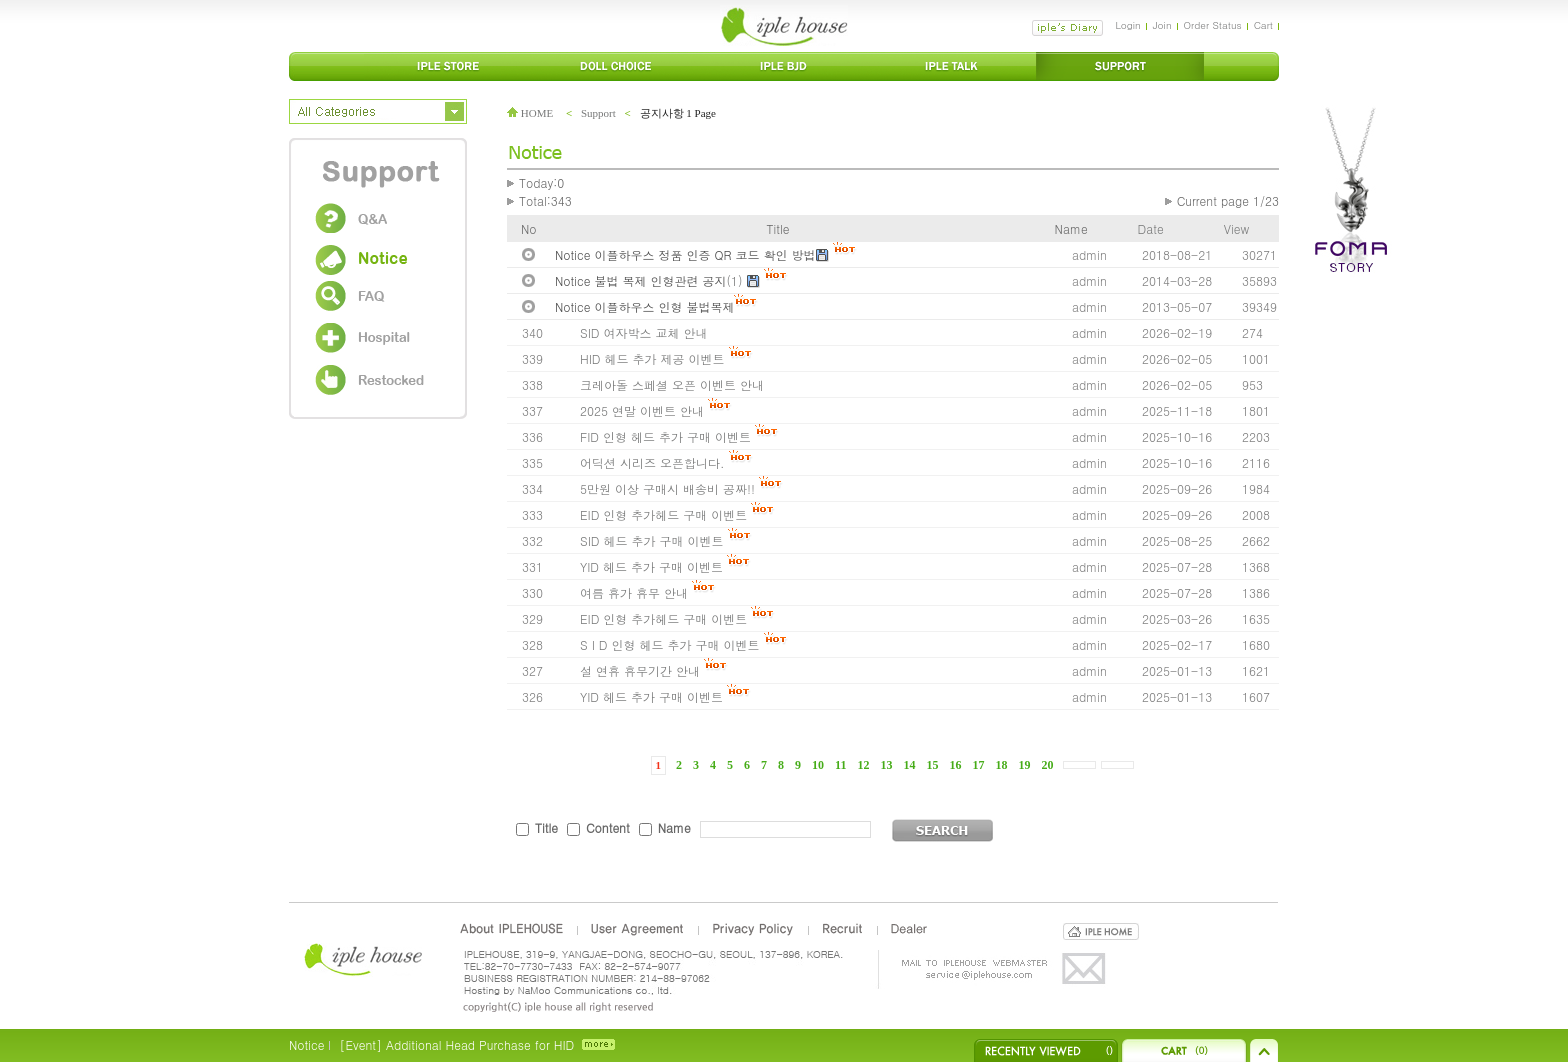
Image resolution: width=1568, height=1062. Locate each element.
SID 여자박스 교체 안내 (643, 332)
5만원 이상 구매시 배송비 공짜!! (667, 488)
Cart (1263, 25)
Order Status (1213, 25)
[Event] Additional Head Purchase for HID (456, 1044)
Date (1151, 228)
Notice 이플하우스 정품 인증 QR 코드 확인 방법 (685, 254)
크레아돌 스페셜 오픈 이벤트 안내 (672, 384)
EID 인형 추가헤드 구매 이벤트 (663, 514)
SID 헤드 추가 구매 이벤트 (651, 540)
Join (1162, 25)
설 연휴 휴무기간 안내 (640, 670)
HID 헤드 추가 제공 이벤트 (652, 358)
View (1236, 228)
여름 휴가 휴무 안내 (634, 592)
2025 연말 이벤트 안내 (642, 410)
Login (1127, 25)
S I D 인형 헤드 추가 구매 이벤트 (670, 644)
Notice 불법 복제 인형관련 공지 (641, 280)
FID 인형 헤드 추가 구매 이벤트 (665, 436)
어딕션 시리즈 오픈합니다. (652, 462)
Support (598, 113)
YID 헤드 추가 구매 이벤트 (651, 566)
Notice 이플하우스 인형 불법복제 (644, 306)
